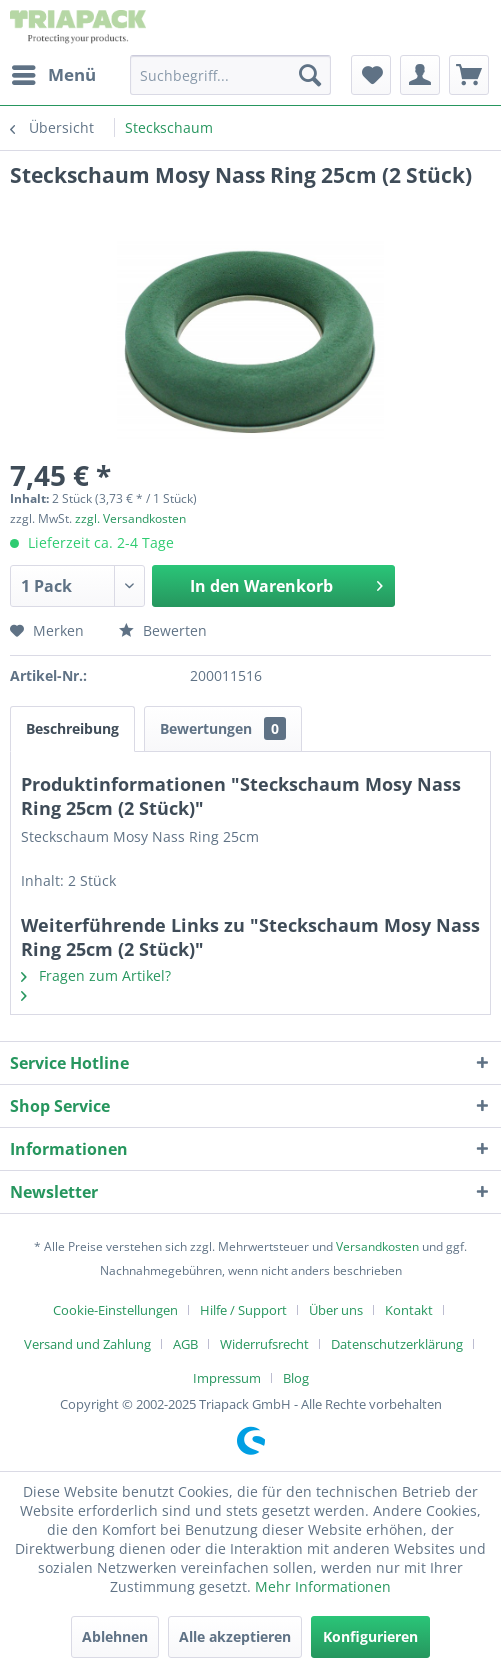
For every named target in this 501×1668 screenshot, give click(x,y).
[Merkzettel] (371, 75)
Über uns (336, 1310)
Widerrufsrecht (264, 1344)
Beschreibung (72, 728)
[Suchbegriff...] (230, 75)
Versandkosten (377, 1246)
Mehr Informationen (323, 1586)
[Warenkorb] (469, 75)
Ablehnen (115, 1636)
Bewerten (163, 630)
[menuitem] (53, 75)
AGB (185, 1344)
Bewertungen (223, 728)
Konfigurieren (370, 1636)
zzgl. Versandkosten (130, 518)
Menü (54, 72)
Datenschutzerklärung (397, 1344)
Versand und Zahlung (87, 1344)
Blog (296, 1378)
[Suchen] (310, 75)
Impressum (227, 1378)
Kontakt (409, 1310)
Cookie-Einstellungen (115, 1310)
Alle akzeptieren (235, 1636)
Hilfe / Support (243, 1310)
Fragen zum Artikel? (96, 975)
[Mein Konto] (420, 75)
